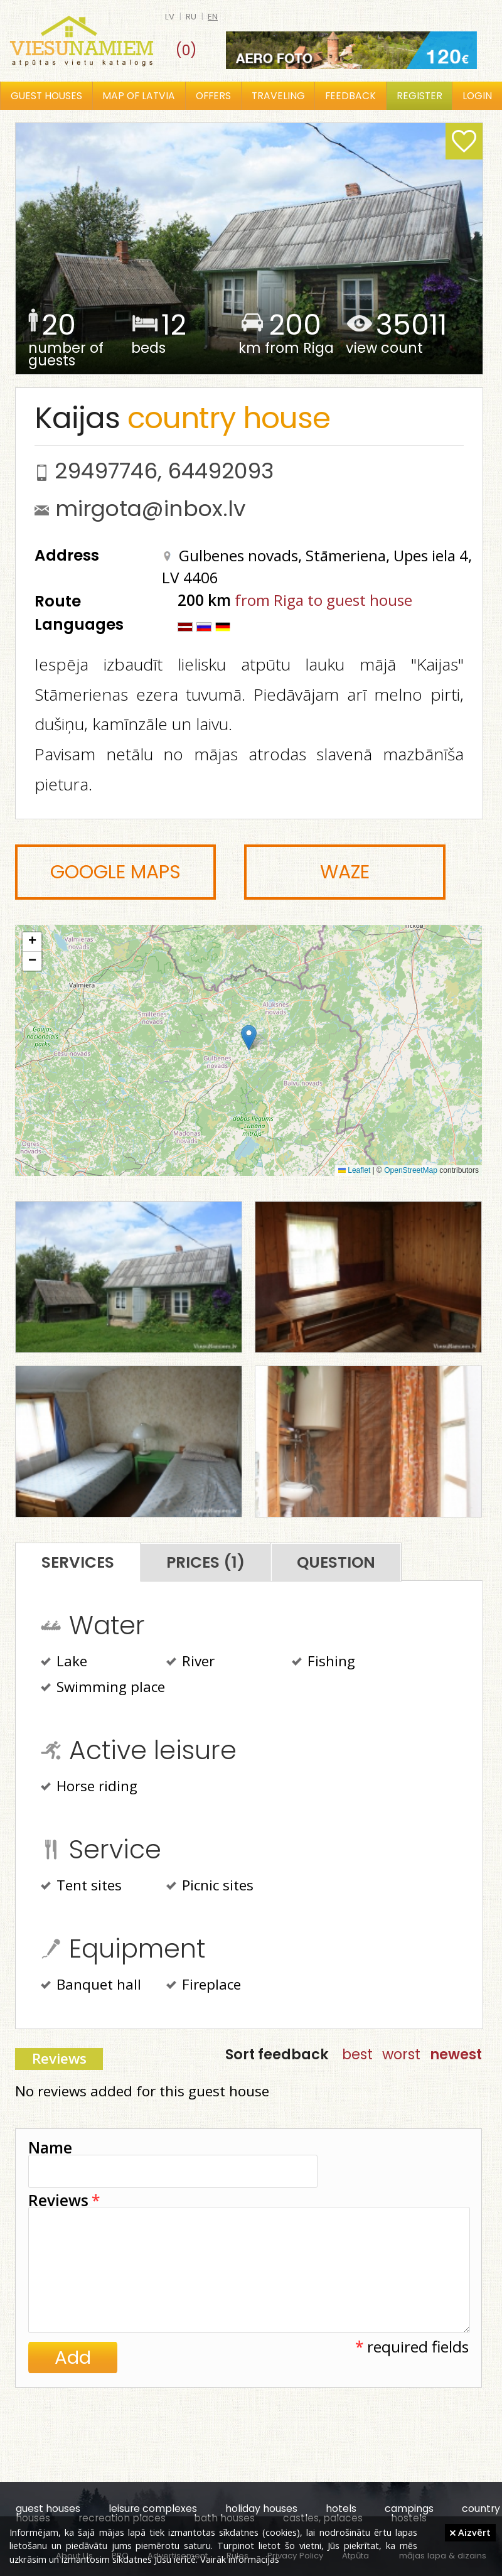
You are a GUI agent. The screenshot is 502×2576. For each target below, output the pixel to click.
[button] (249, 1037)
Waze (345, 872)
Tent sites (81, 1886)
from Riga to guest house (323, 600)
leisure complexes (153, 2508)
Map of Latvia (138, 95)
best (357, 2054)
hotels (341, 2508)
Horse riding (89, 1787)
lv (169, 17)
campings (409, 2508)
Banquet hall (91, 1986)
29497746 (106, 471)
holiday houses (261, 2508)
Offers (213, 95)
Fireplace (203, 1986)
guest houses (48, 2508)
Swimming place (103, 1688)
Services (77, 1562)
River (190, 1662)
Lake (64, 1662)
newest (456, 2054)
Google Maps (115, 872)
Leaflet (354, 1170)
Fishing (323, 1662)
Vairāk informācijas (239, 2559)
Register (419, 95)
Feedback (350, 95)
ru (191, 17)
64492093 (221, 471)
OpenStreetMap (410, 1170)
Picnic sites (210, 1886)
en (213, 17)
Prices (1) (205, 1562)
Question (336, 1562)
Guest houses (46, 95)
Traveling (278, 95)
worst (401, 2054)
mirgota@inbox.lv (150, 508)
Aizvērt (470, 2532)
